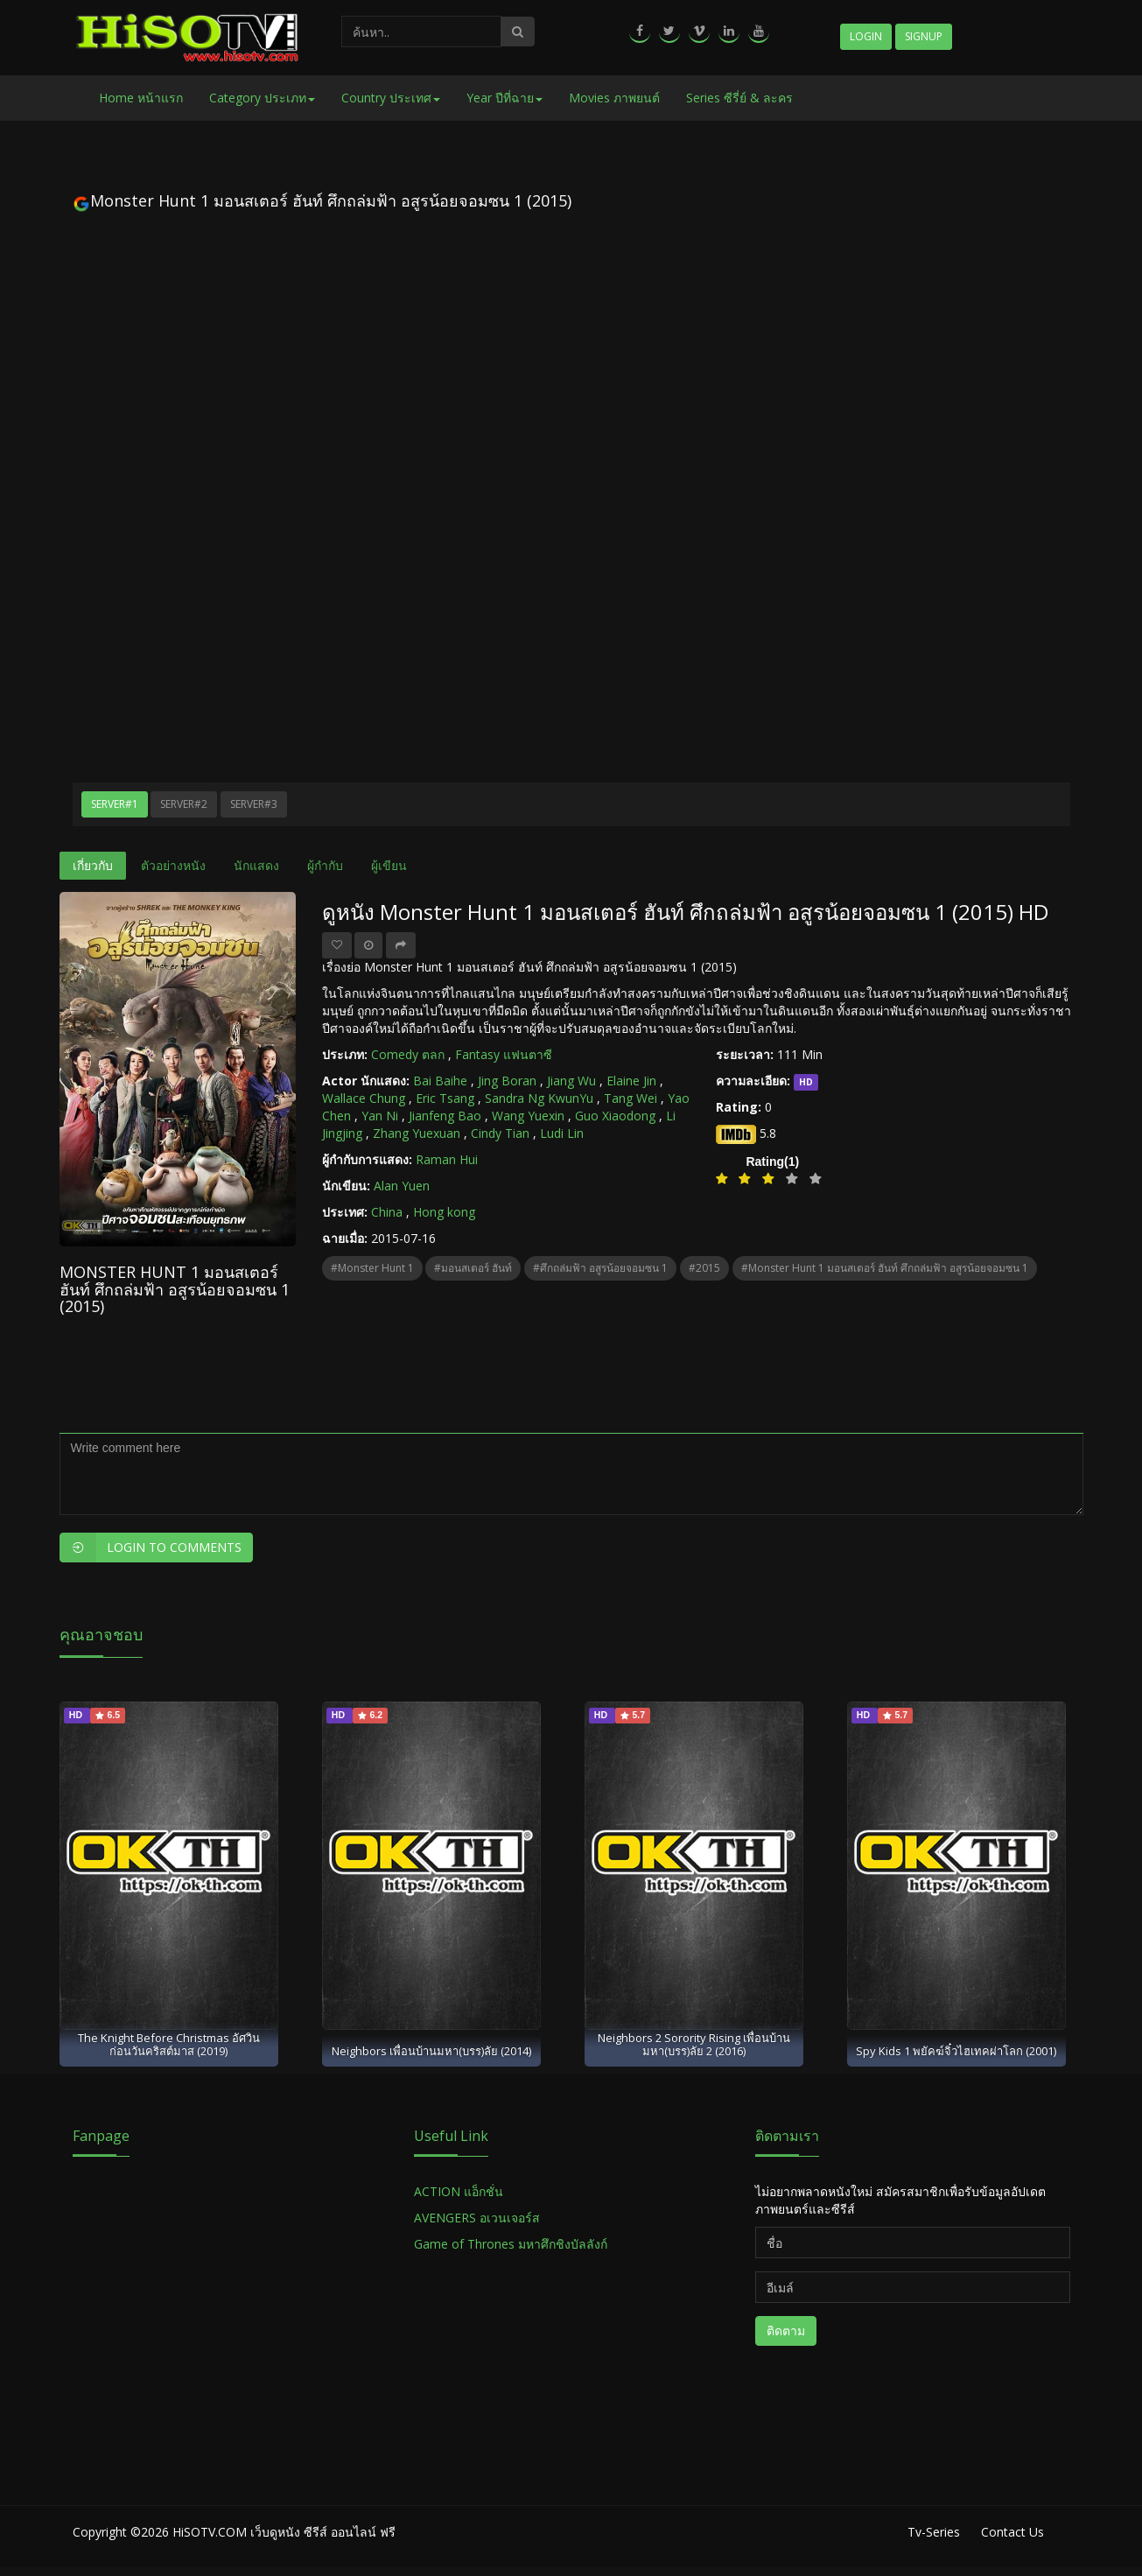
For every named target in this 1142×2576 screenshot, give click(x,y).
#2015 (704, 1267)
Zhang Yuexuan (416, 1133)
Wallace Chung (363, 1098)
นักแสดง (256, 865)
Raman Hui (447, 1159)
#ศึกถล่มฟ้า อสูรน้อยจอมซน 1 (600, 1267)
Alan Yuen (402, 1185)
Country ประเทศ (390, 97)
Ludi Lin (562, 1133)
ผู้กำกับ (325, 865)
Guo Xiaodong (615, 1115)
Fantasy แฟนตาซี (503, 1054)
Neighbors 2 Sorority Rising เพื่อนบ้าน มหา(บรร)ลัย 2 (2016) (694, 2044)
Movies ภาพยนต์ (614, 97)
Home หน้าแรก (141, 97)
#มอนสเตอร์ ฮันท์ (473, 1267)
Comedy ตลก (408, 1054)
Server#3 (253, 804)
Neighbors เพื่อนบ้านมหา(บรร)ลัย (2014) (431, 2051)
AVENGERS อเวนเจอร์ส (477, 2217)
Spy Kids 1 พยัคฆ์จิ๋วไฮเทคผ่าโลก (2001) (956, 2051)
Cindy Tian (500, 1133)
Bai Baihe (440, 1080)
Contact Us (1012, 2531)
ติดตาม (786, 2330)
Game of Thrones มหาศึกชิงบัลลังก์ (512, 2244)
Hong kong (444, 1212)
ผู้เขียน (389, 865)
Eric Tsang (445, 1098)
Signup (923, 36)
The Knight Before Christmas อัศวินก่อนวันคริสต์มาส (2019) (169, 2044)
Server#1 (114, 804)
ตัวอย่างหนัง (173, 865)
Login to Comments (151, 1547)
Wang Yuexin (528, 1115)
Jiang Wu (571, 1080)
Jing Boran (507, 1080)
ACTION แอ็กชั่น (458, 2191)
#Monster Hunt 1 (372, 1267)
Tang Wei (630, 1098)
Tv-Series (933, 2531)
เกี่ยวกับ (93, 865)
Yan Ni (379, 1115)
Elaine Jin (631, 1080)
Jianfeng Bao (445, 1115)
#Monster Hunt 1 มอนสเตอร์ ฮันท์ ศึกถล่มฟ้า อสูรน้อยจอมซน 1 (884, 1267)
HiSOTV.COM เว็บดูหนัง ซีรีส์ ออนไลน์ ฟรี (284, 2531)
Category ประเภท (262, 97)
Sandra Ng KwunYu (539, 1098)
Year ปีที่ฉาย (504, 97)
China (387, 1212)
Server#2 (183, 804)
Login (866, 36)
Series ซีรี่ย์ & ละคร (739, 97)
